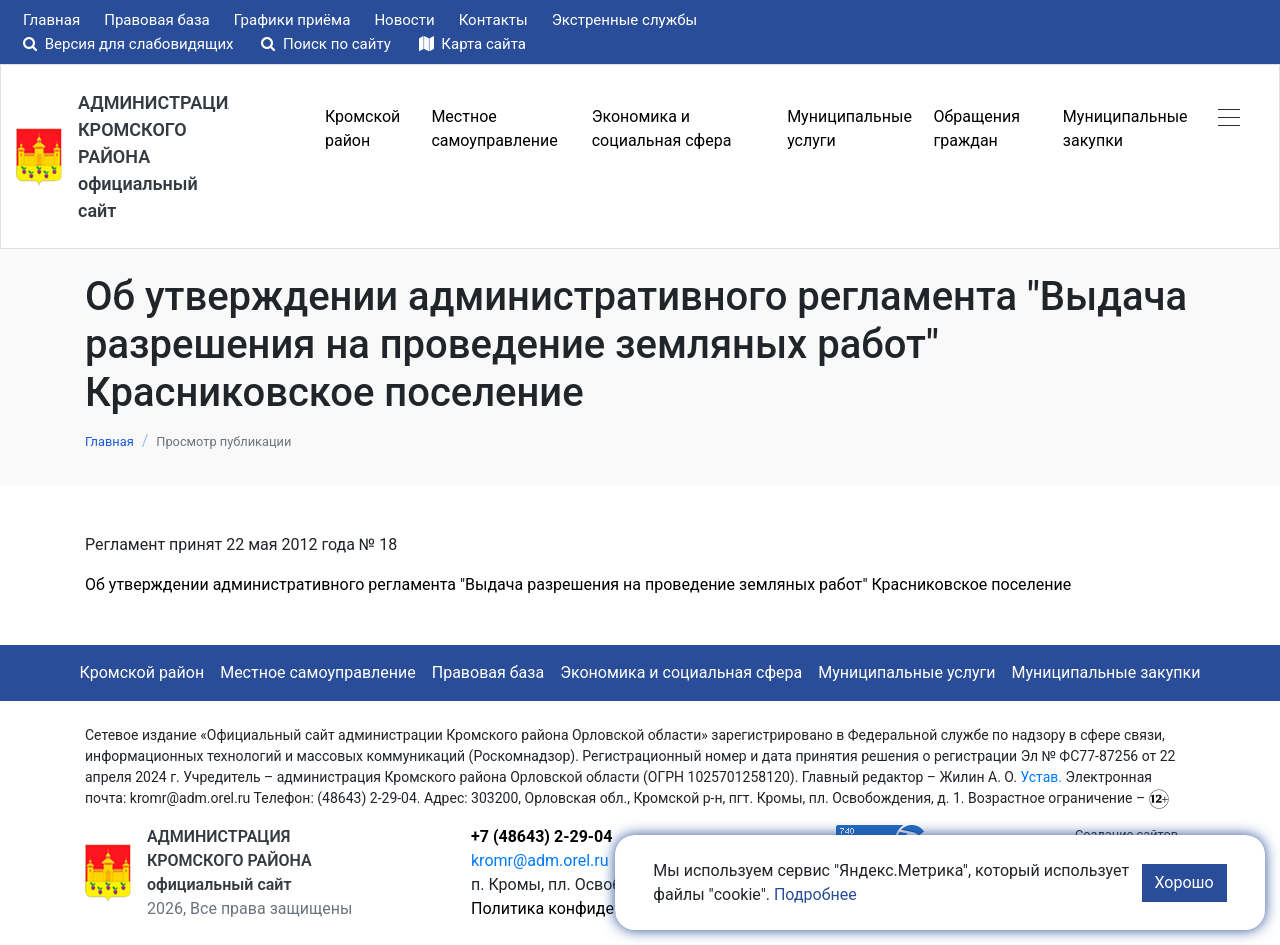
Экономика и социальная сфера (681, 672)
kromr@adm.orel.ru (540, 860)
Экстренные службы (625, 20)
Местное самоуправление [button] (494, 128)
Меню (273, 129)
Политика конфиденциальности (591, 908)
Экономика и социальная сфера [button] (662, 128)
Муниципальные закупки (1106, 672)
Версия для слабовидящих (130, 44)
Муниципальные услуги (906, 672)
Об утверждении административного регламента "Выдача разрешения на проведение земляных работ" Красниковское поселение (578, 584)
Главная (51, 20)
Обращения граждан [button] (977, 128)
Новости (404, 20)
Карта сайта (472, 44)
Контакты (493, 20)
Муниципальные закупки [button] (1125, 128)
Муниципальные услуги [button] (849, 128)
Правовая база (157, 20)
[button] (1229, 117)
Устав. (1041, 777)
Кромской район (142, 672)
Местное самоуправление (318, 672)
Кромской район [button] (362, 128)
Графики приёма (292, 20)
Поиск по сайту (327, 44)
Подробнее (815, 894)
